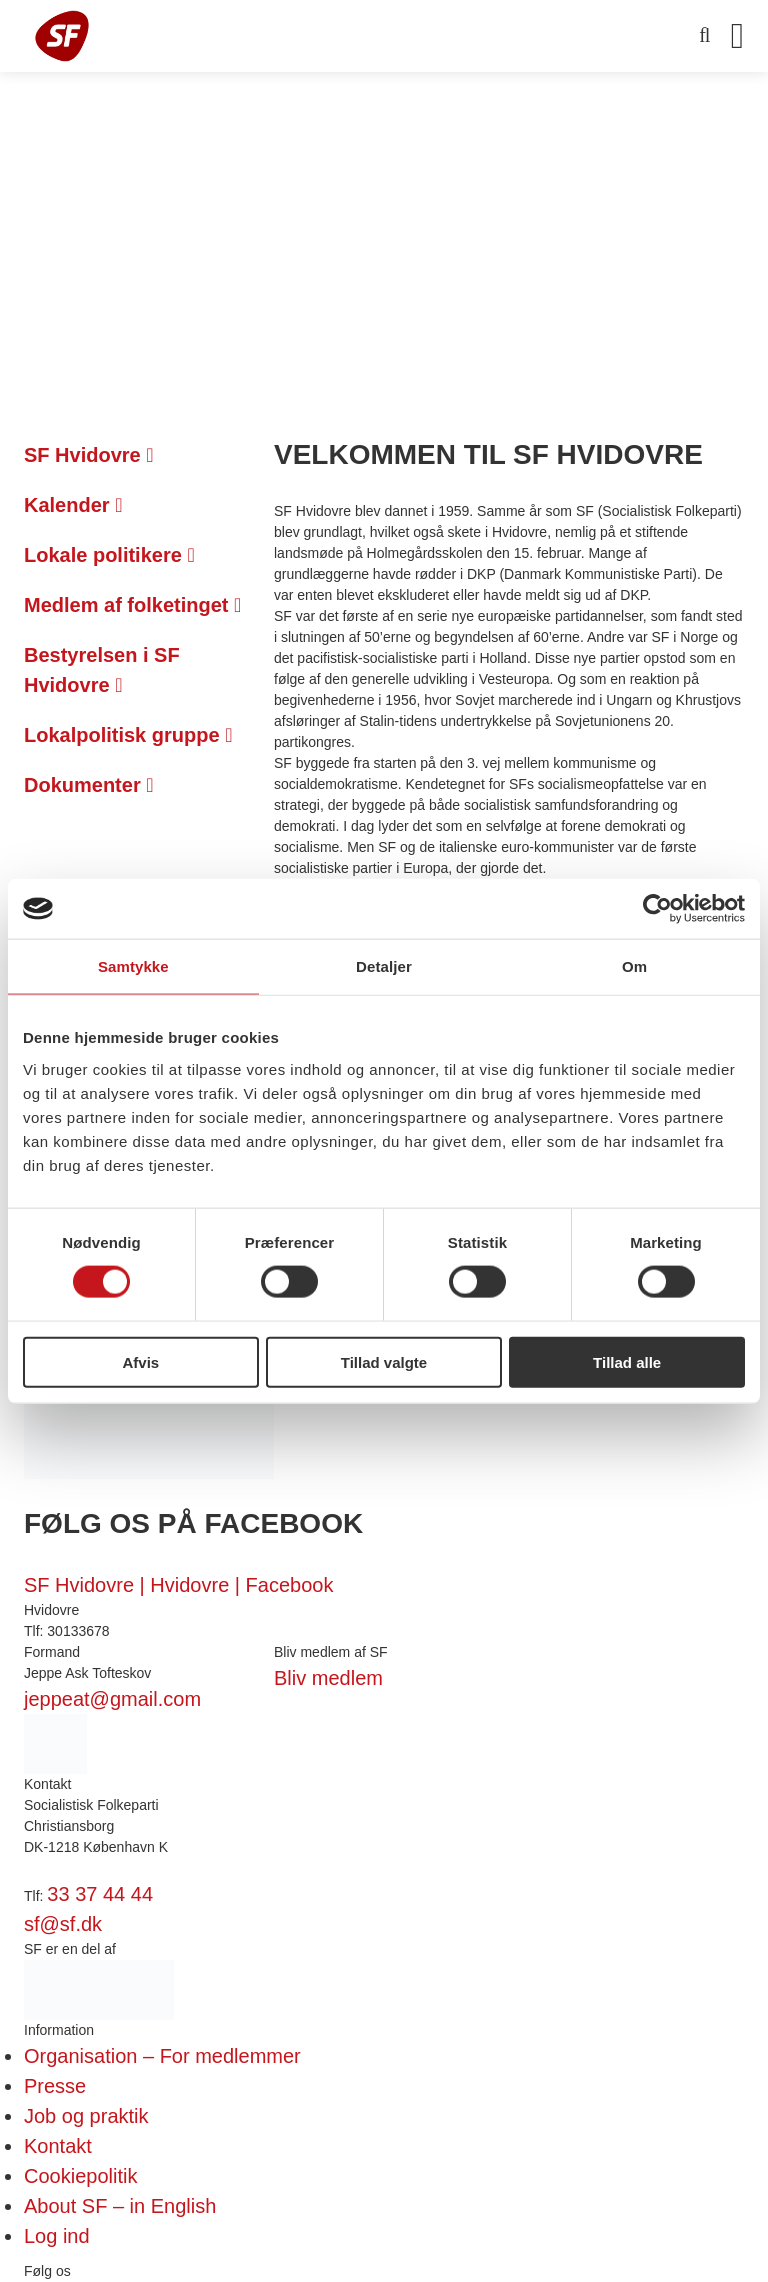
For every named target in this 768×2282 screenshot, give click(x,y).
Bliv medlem (328, 1678)
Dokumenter (89, 785)
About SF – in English (120, 2206)
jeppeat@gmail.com (112, 1699)
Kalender (73, 505)
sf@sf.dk (63, 1924)
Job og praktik (86, 2116)
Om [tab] (634, 966)
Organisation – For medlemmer (162, 2056)
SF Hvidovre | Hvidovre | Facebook (178, 1585)
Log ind (57, 2236)
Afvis (140, 1361)
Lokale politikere (109, 555)
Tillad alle (627, 1361)
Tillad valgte (384, 1361)
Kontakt (58, 2146)
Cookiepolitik (80, 2176)
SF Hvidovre (89, 455)
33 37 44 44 (100, 1894)
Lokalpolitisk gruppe (128, 735)
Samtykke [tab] (133, 966)
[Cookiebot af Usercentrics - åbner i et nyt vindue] (657, 909)
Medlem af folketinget (132, 605)
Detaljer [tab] (384, 966)
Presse (55, 2086)
